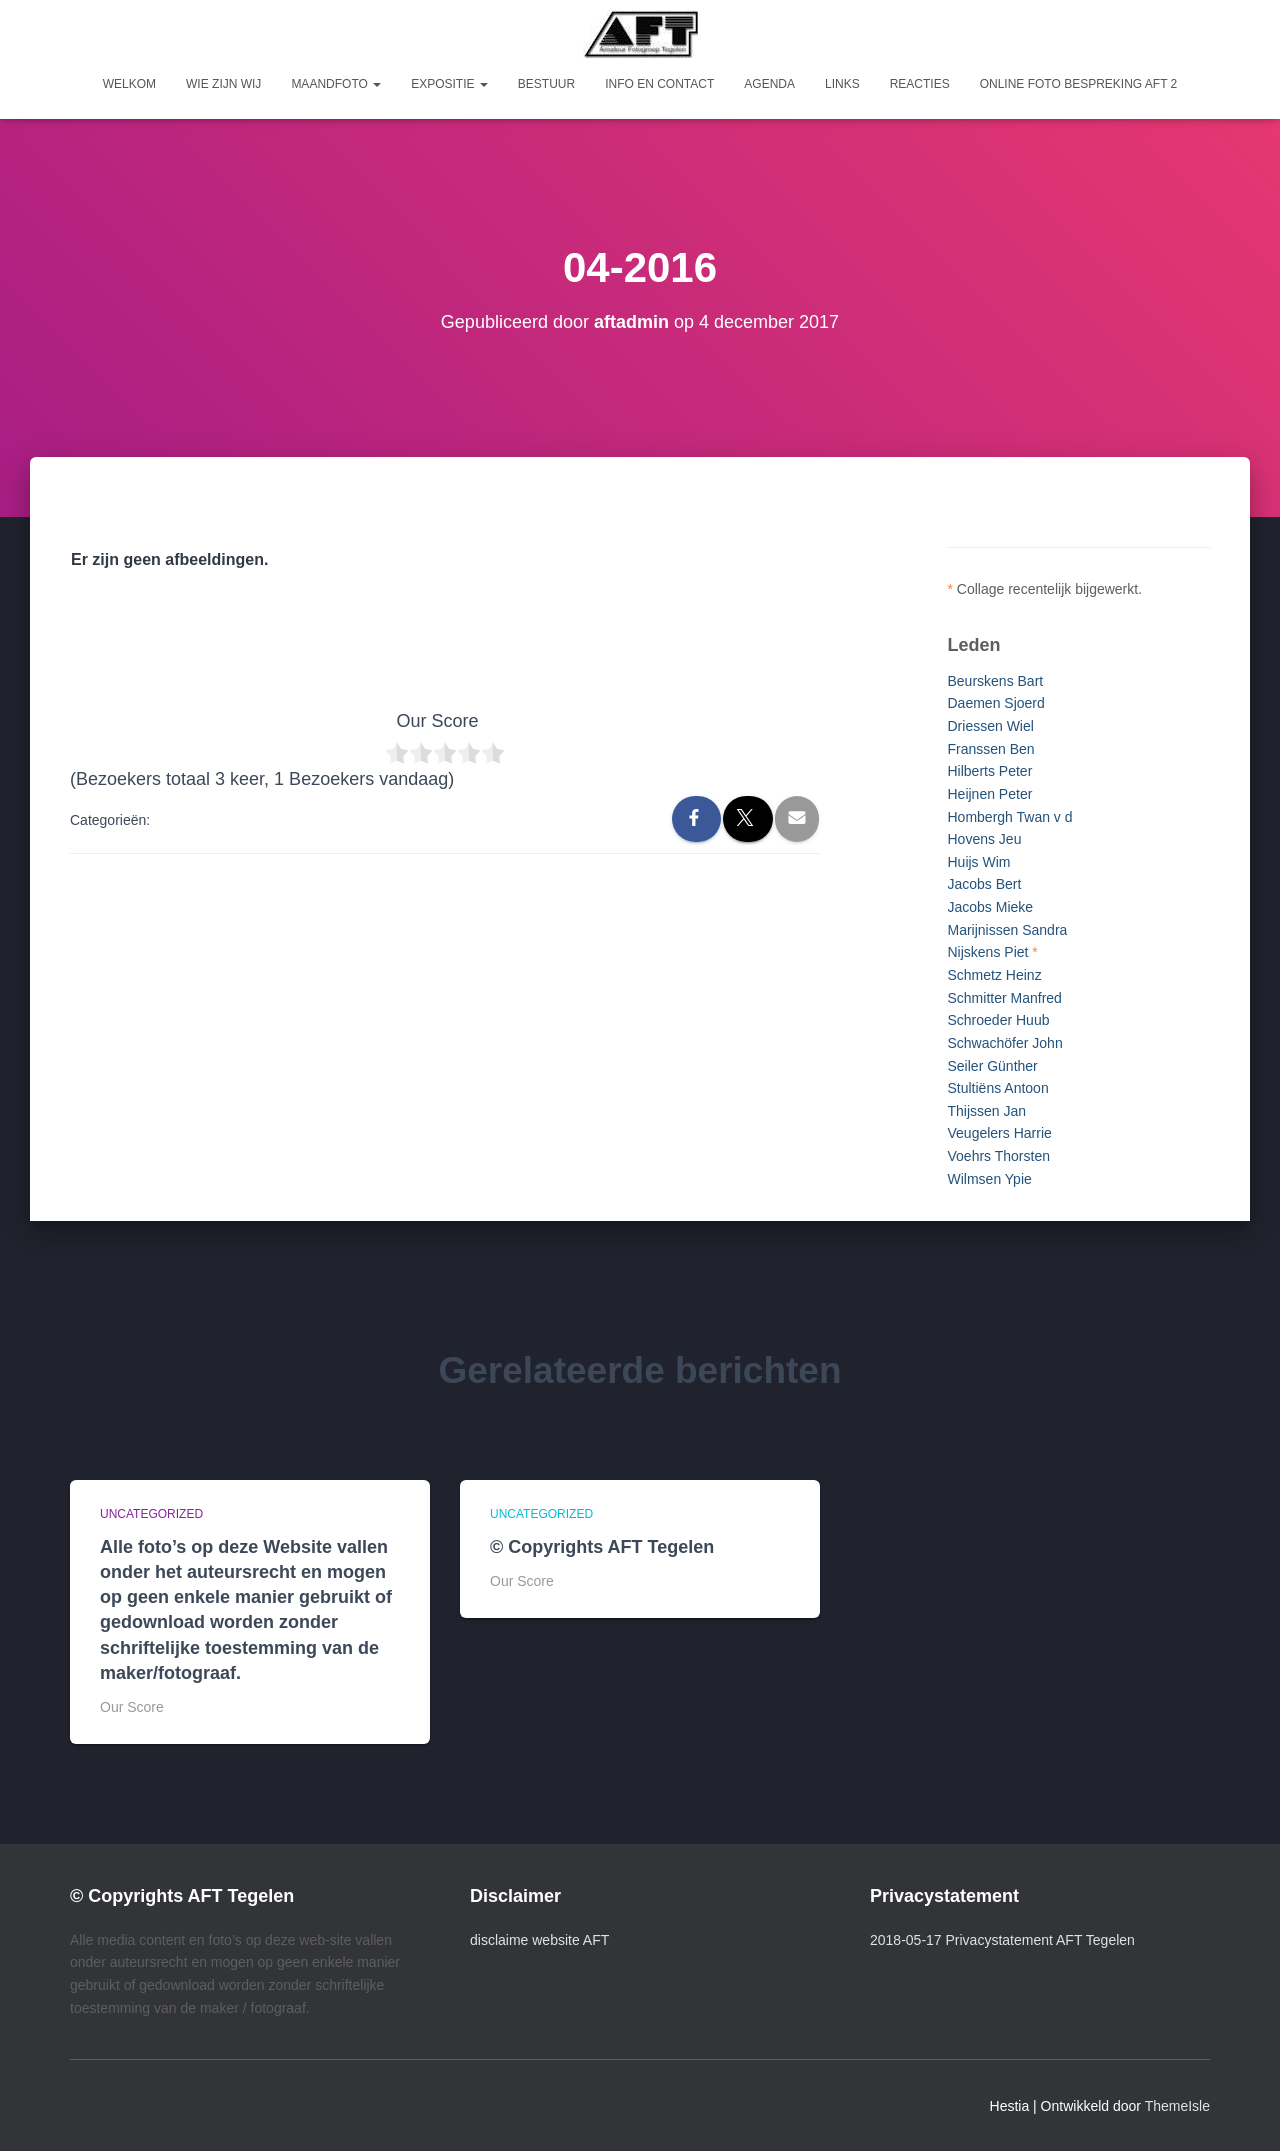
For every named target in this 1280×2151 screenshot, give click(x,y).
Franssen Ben (991, 749)
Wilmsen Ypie (990, 1179)
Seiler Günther (993, 1066)
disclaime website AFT (539, 1940)
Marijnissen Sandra (1008, 930)
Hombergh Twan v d (1010, 817)
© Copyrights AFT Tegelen (602, 1547)
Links (842, 84)
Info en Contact (659, 84)
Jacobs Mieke (991, 907)
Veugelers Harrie (1000, 1133)
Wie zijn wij (223, 84)
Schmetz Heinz (995, 975)
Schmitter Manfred (1005, 998)
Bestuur (546, 84)
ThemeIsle (1177, 2106)
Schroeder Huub (999, 1020)
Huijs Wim (979, 862)
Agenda (769, 84)
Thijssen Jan (987, 1111)
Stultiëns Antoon (998, 1088)
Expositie (449, 84)
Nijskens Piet (988, 952)
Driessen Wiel (991, 726)
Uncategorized (151, 1514)
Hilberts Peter (990, 771)
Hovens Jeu (985, 839)
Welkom (129, 84)
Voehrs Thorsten (999, 1156)
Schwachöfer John (1005, 1043)
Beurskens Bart (996, 681)
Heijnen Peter (990, 794)
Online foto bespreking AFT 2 (1079, 84)
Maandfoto (336, 84)
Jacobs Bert (985, 884)
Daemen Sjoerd (996, 703)
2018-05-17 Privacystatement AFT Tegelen (1002, 1940)
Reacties (920, 84)
